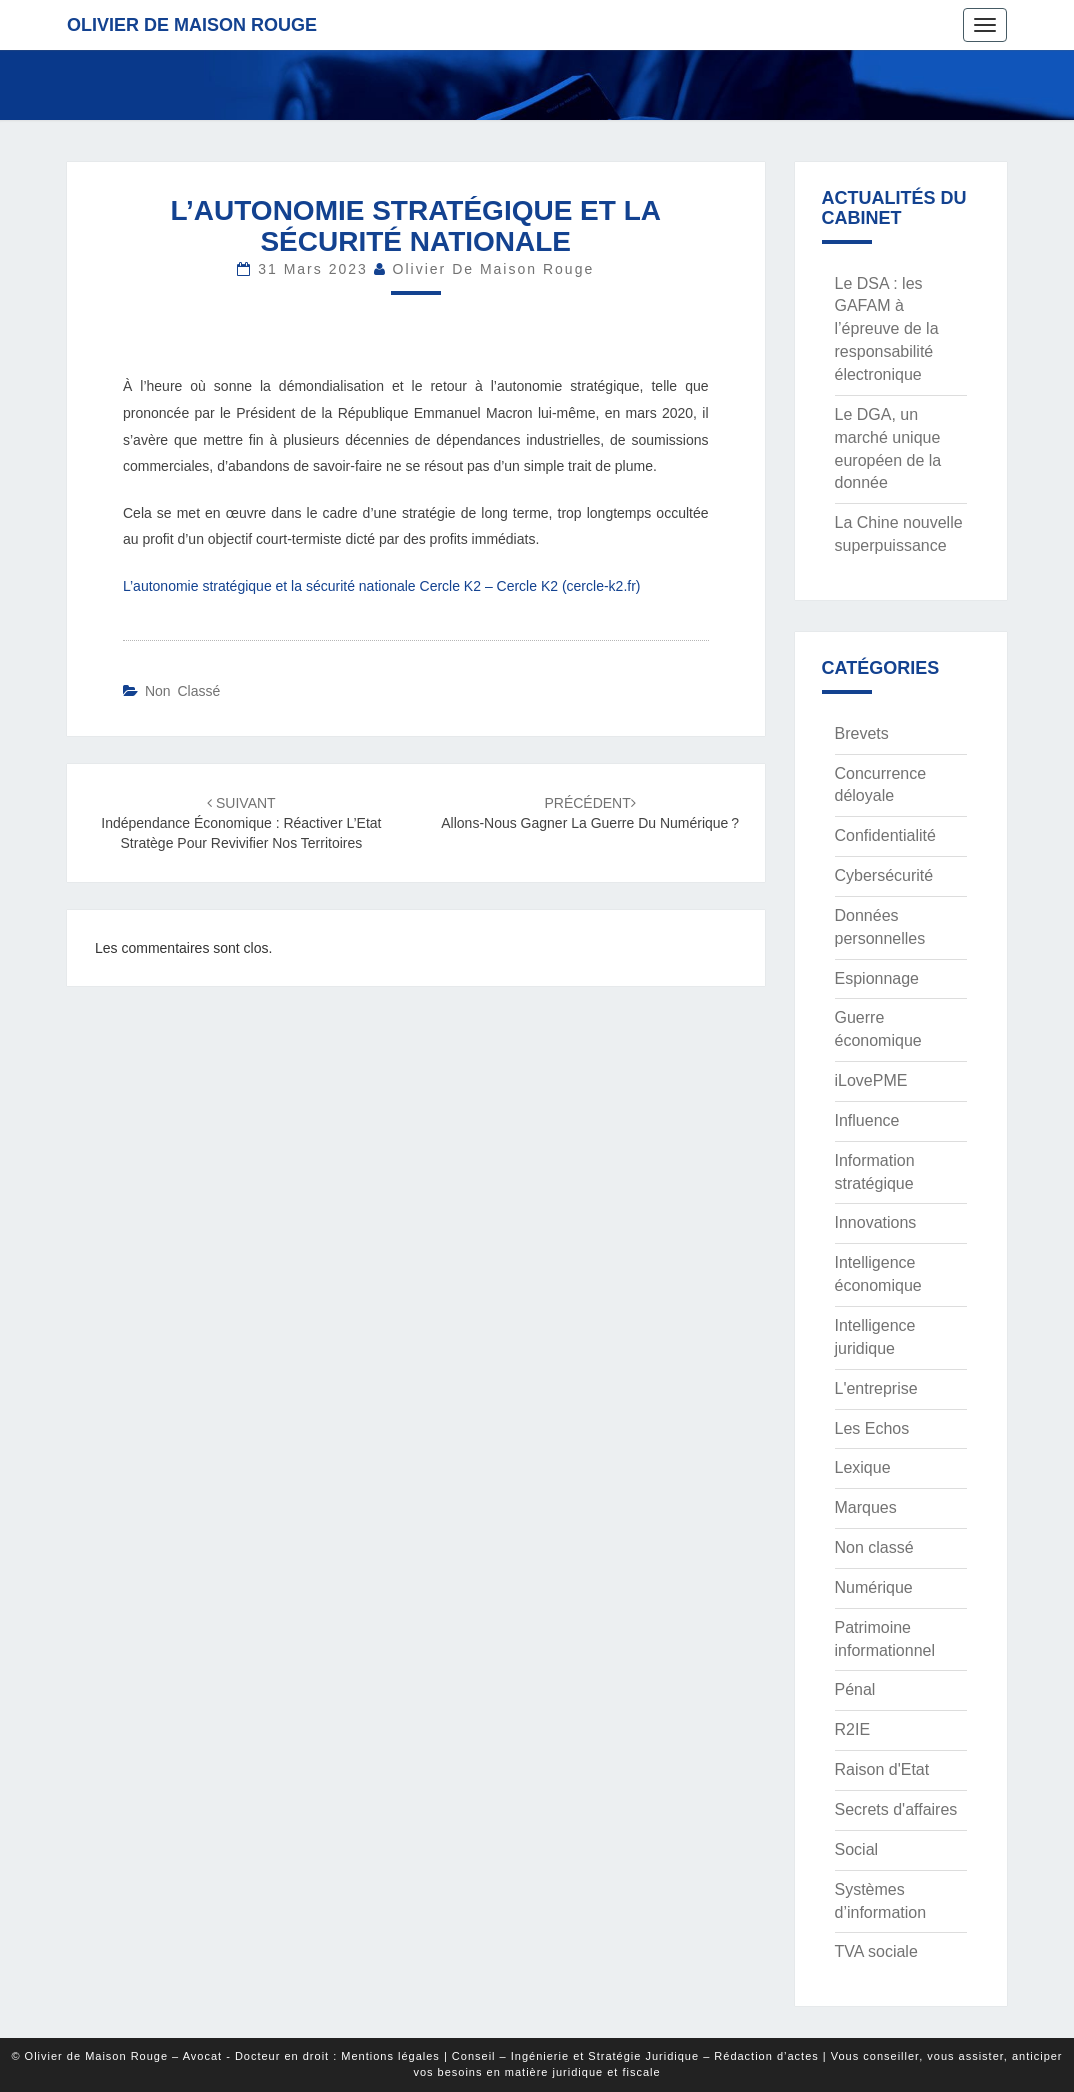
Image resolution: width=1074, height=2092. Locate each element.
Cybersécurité (884, 875)
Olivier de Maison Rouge (192, 25)
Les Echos (872, 1428)
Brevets (862, 733)
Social (857, 1849)
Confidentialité (885, 835)
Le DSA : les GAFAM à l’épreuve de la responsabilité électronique (887, 329)
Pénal (855, 1689)
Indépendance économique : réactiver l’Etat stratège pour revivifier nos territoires (241, 823)
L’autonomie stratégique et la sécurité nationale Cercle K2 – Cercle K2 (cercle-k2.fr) (381, 586)
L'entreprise (876, 1388)
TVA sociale (876, 1951)
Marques (866, 1507)
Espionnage (877, 978)
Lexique (863, 1467)
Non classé (182, 691)
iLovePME (871, 1080)
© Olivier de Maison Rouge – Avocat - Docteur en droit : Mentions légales (225, 2056)
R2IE (853, 1729)
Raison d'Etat (882, 1769)
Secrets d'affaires (896, 1809)
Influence (867, 1120)
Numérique (874, 1587)
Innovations (876, 1222)
